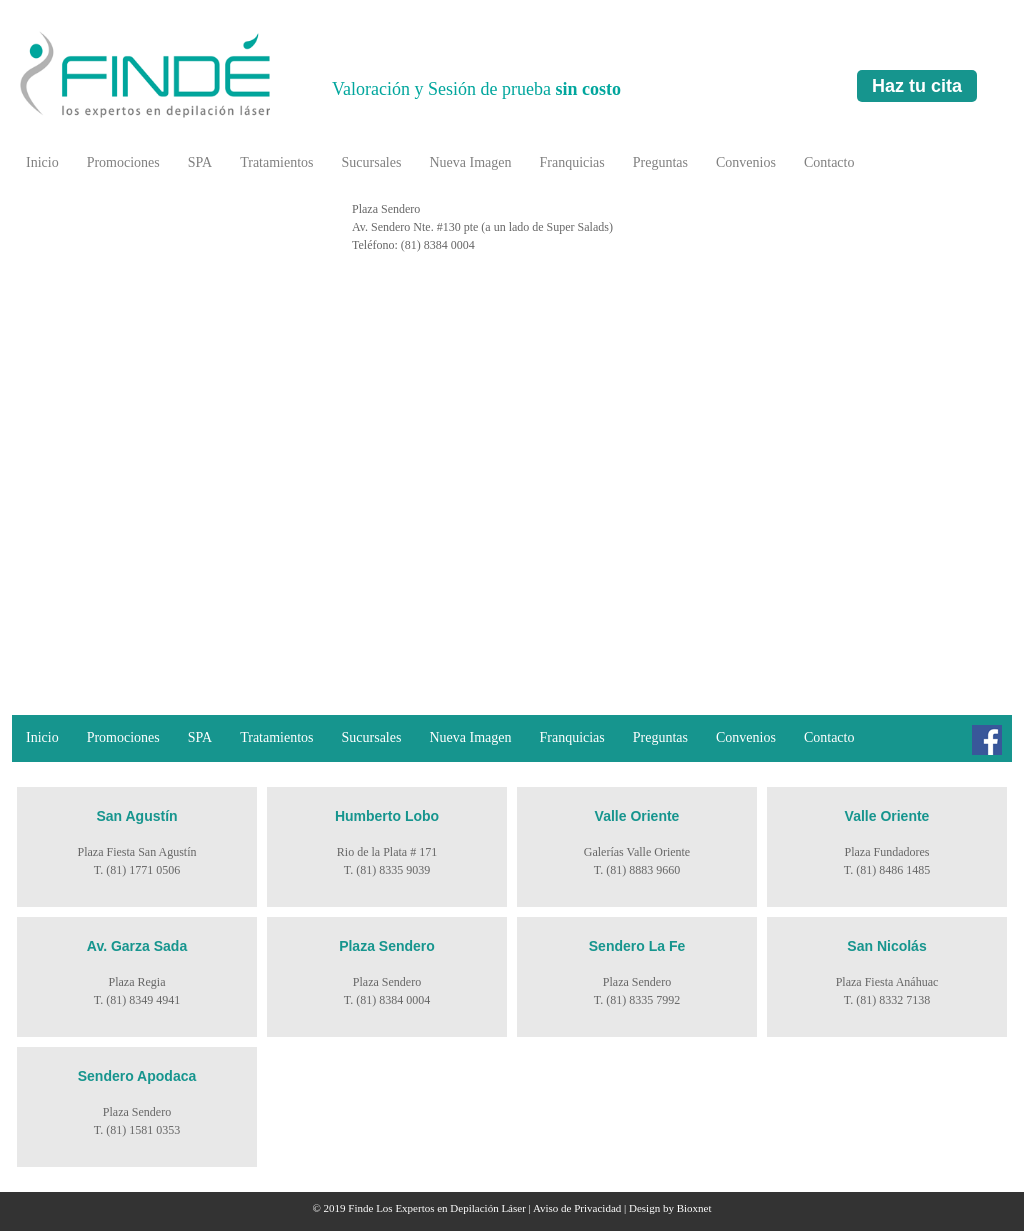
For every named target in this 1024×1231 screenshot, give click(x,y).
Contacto (829, 162)
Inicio (42, 162)
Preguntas (660, 162)
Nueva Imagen (470, 162)
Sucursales (372, 162)
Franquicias (571, 162)
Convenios (746, 162)
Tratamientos (276, 162)
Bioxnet (694, 1208)
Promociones (123, 162)
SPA (200, 162)
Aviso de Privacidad (577, 1208)
